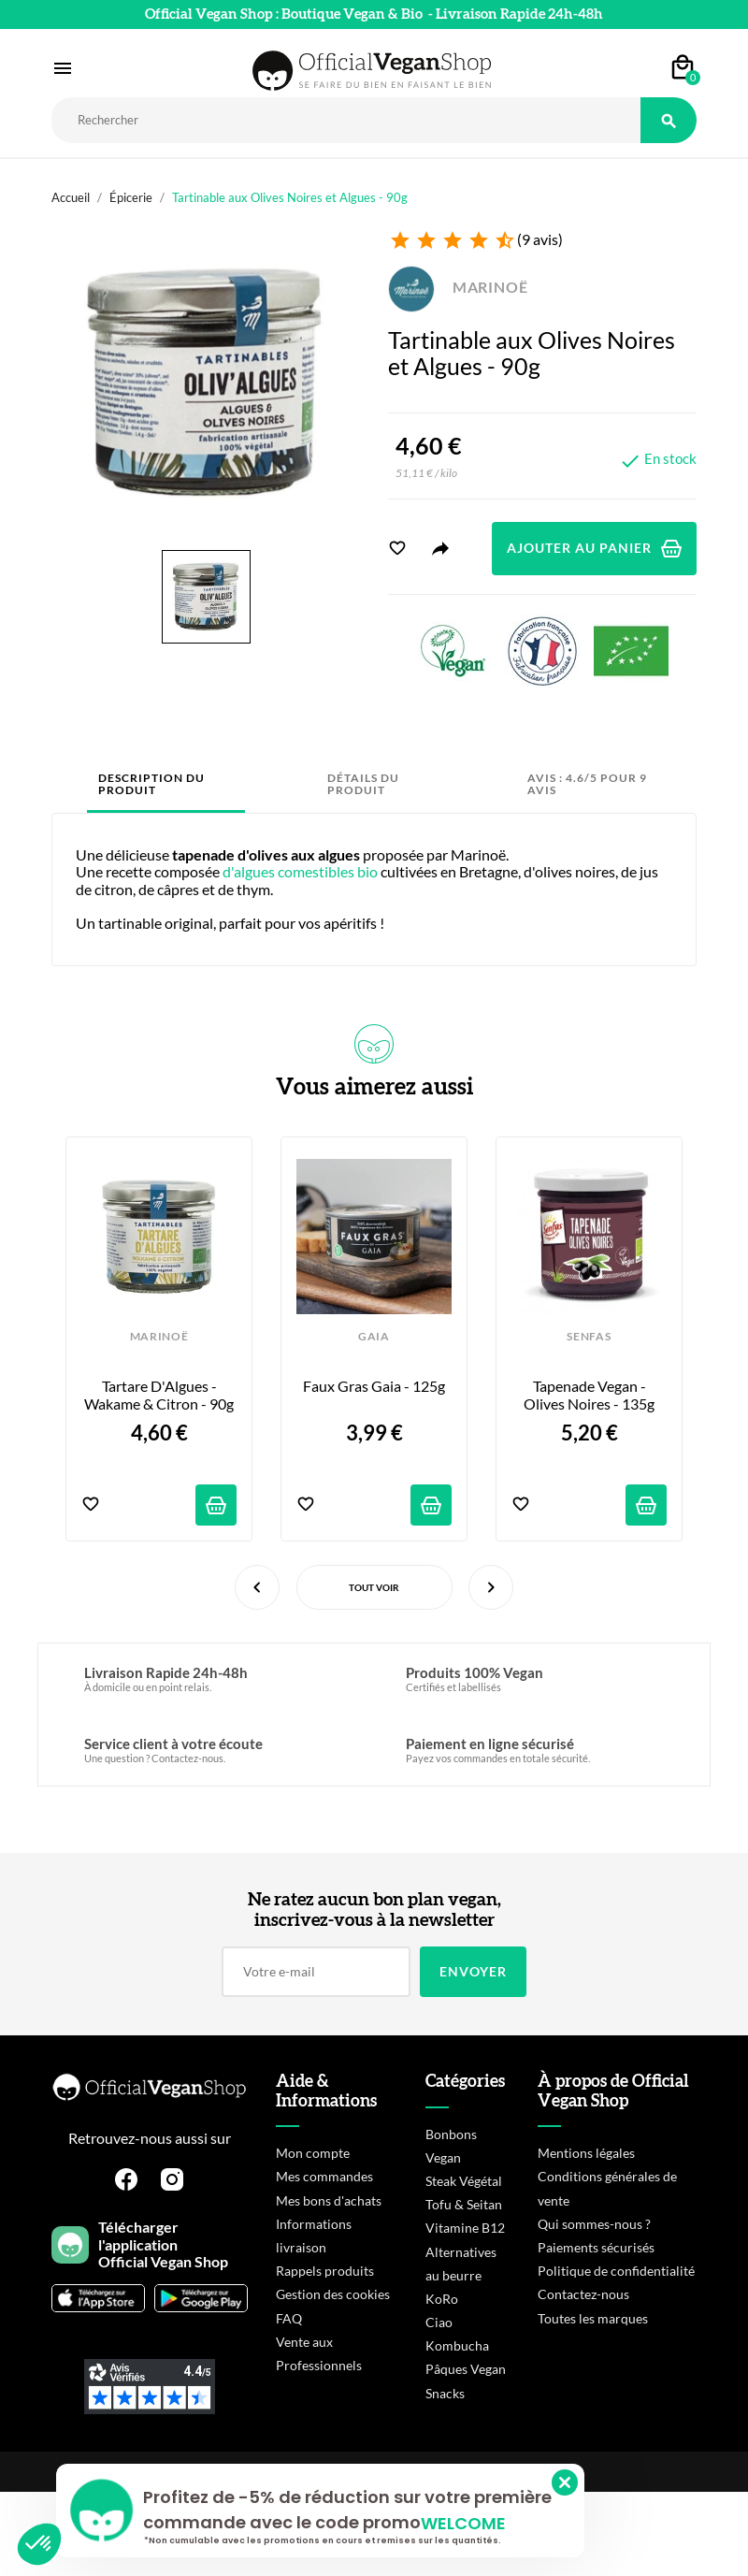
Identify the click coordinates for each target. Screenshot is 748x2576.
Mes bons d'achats (328, 2200)
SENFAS (589, 1336)
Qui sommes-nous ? (594, 2224)
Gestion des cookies (333, 2294)
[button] (39, 2544)
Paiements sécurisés (596, 2247)
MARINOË (458, 287)
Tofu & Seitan (463, 2204)
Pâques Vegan (465, 2369)
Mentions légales (586, 2153)
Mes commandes (324, 2176)
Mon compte (313, 2153)
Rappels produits (325, 2271)
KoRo (441, 2299)
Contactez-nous (583, 2294)
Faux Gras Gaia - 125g (374, 1386)
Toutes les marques (593, 2318)
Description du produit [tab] (151, 784)
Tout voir (374, 1587)
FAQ (289, 2318)
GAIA (374, 1336)
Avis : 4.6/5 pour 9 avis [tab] (587, 784)
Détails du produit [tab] (363, 784)
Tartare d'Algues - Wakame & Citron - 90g (159, 1394)
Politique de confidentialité (616, 2271)
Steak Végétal (463, 2181)
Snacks (445, 2393)
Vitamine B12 (465, 2228)
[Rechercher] (345, 120)
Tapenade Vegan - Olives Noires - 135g (589, 1394)
